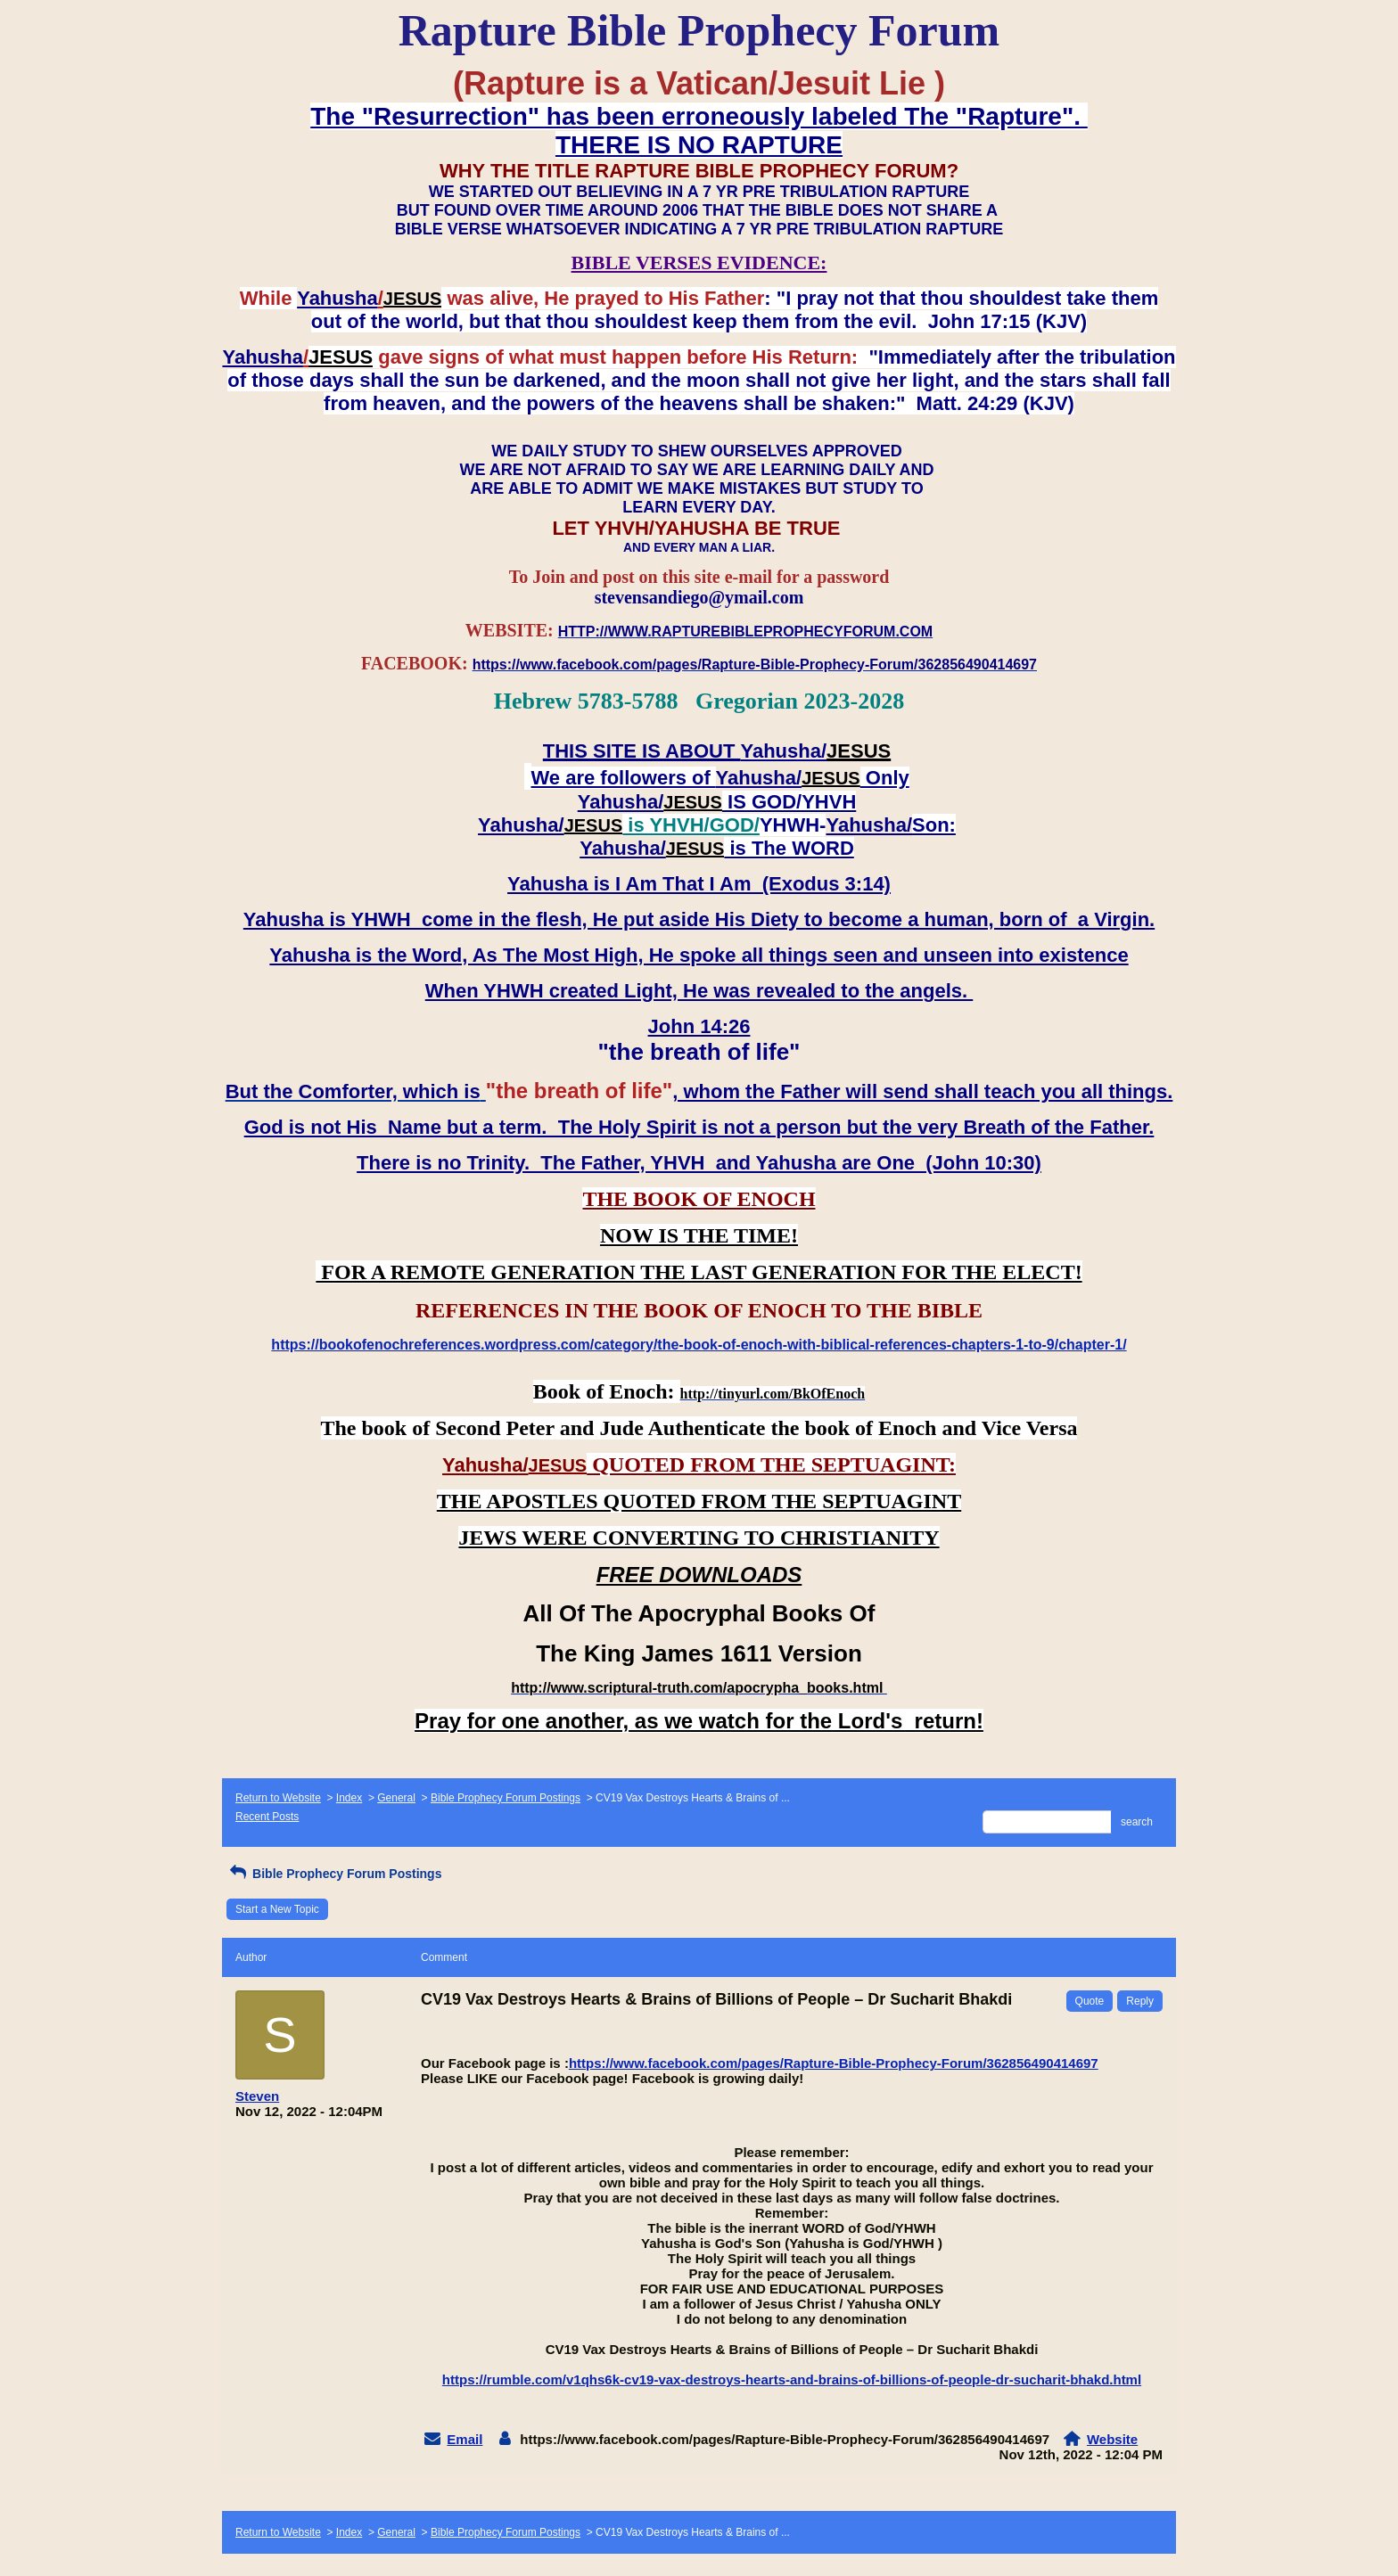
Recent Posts (267, 1816)
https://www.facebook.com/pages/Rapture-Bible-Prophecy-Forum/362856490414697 (833, 2063)
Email (464, 2439)
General (396, 1798)
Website (1112, 2439)
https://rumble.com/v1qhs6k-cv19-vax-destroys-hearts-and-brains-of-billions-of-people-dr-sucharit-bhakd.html (791, 2379)
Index (349, 1798)
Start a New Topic (277, 1909)
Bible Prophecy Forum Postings (505, 1798)
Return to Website (278, 1798)
